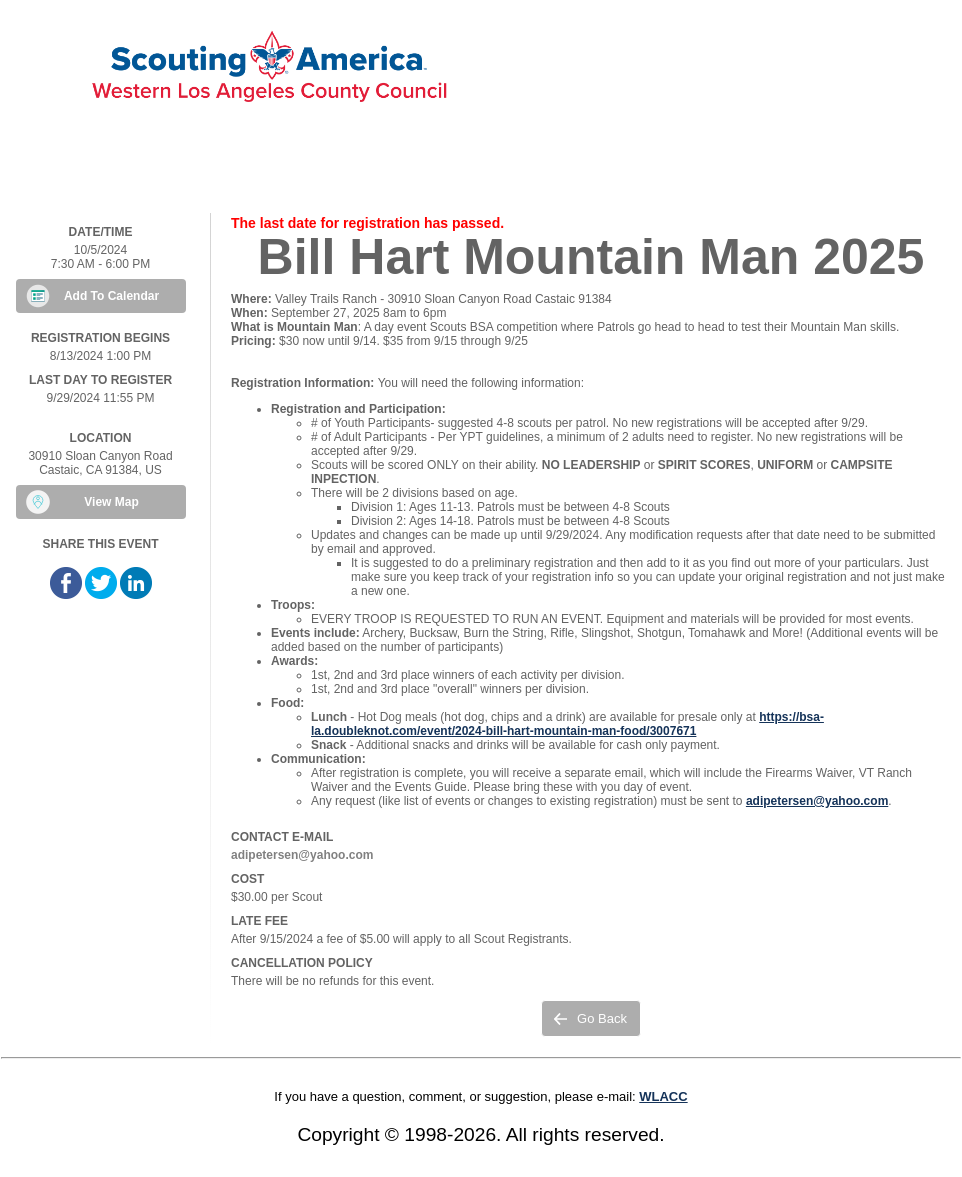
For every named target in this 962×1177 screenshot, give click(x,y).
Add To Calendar (111, 296)
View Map (111, 502)
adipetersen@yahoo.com (817, 801)
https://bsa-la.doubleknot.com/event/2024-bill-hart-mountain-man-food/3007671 (567, 724)
